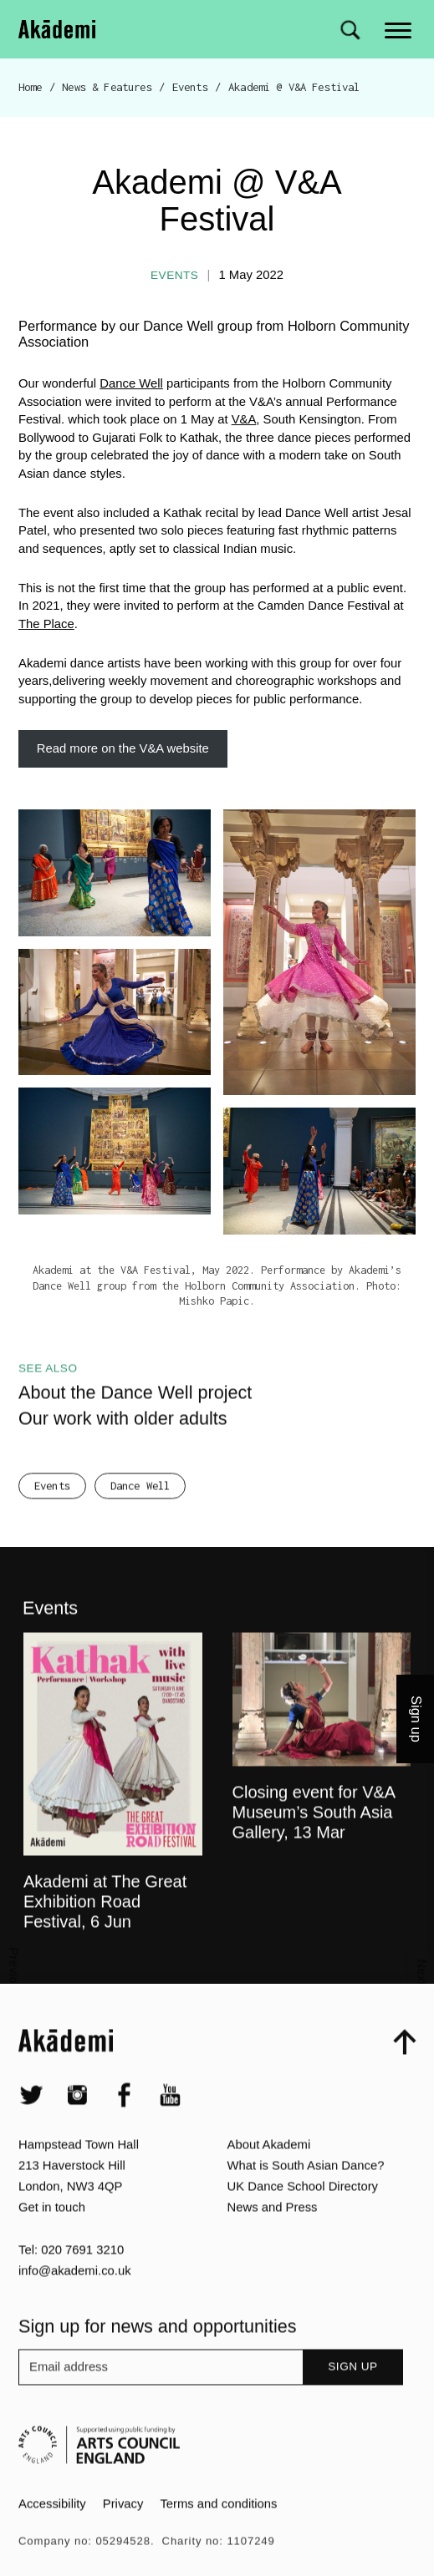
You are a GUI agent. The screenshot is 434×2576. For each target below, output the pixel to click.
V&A (244, 419)
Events (190, 87)
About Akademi (269, 2176)
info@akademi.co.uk (74, 2303)
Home (30, 87)
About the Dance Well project (135, 1424)
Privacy (123, 2536)
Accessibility (52, 2536)
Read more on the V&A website (123, 748)
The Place (46, 624)
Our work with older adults (122, 1449)
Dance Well (131, 383)
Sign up (352, 2398)
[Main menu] (399, 29)
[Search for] (350, 30)
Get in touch (51, 2239)
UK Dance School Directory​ (302, 2218)
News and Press (272, 2239)
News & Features (106, 87)
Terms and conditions (218, 2536)
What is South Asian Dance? (306, 2197)
